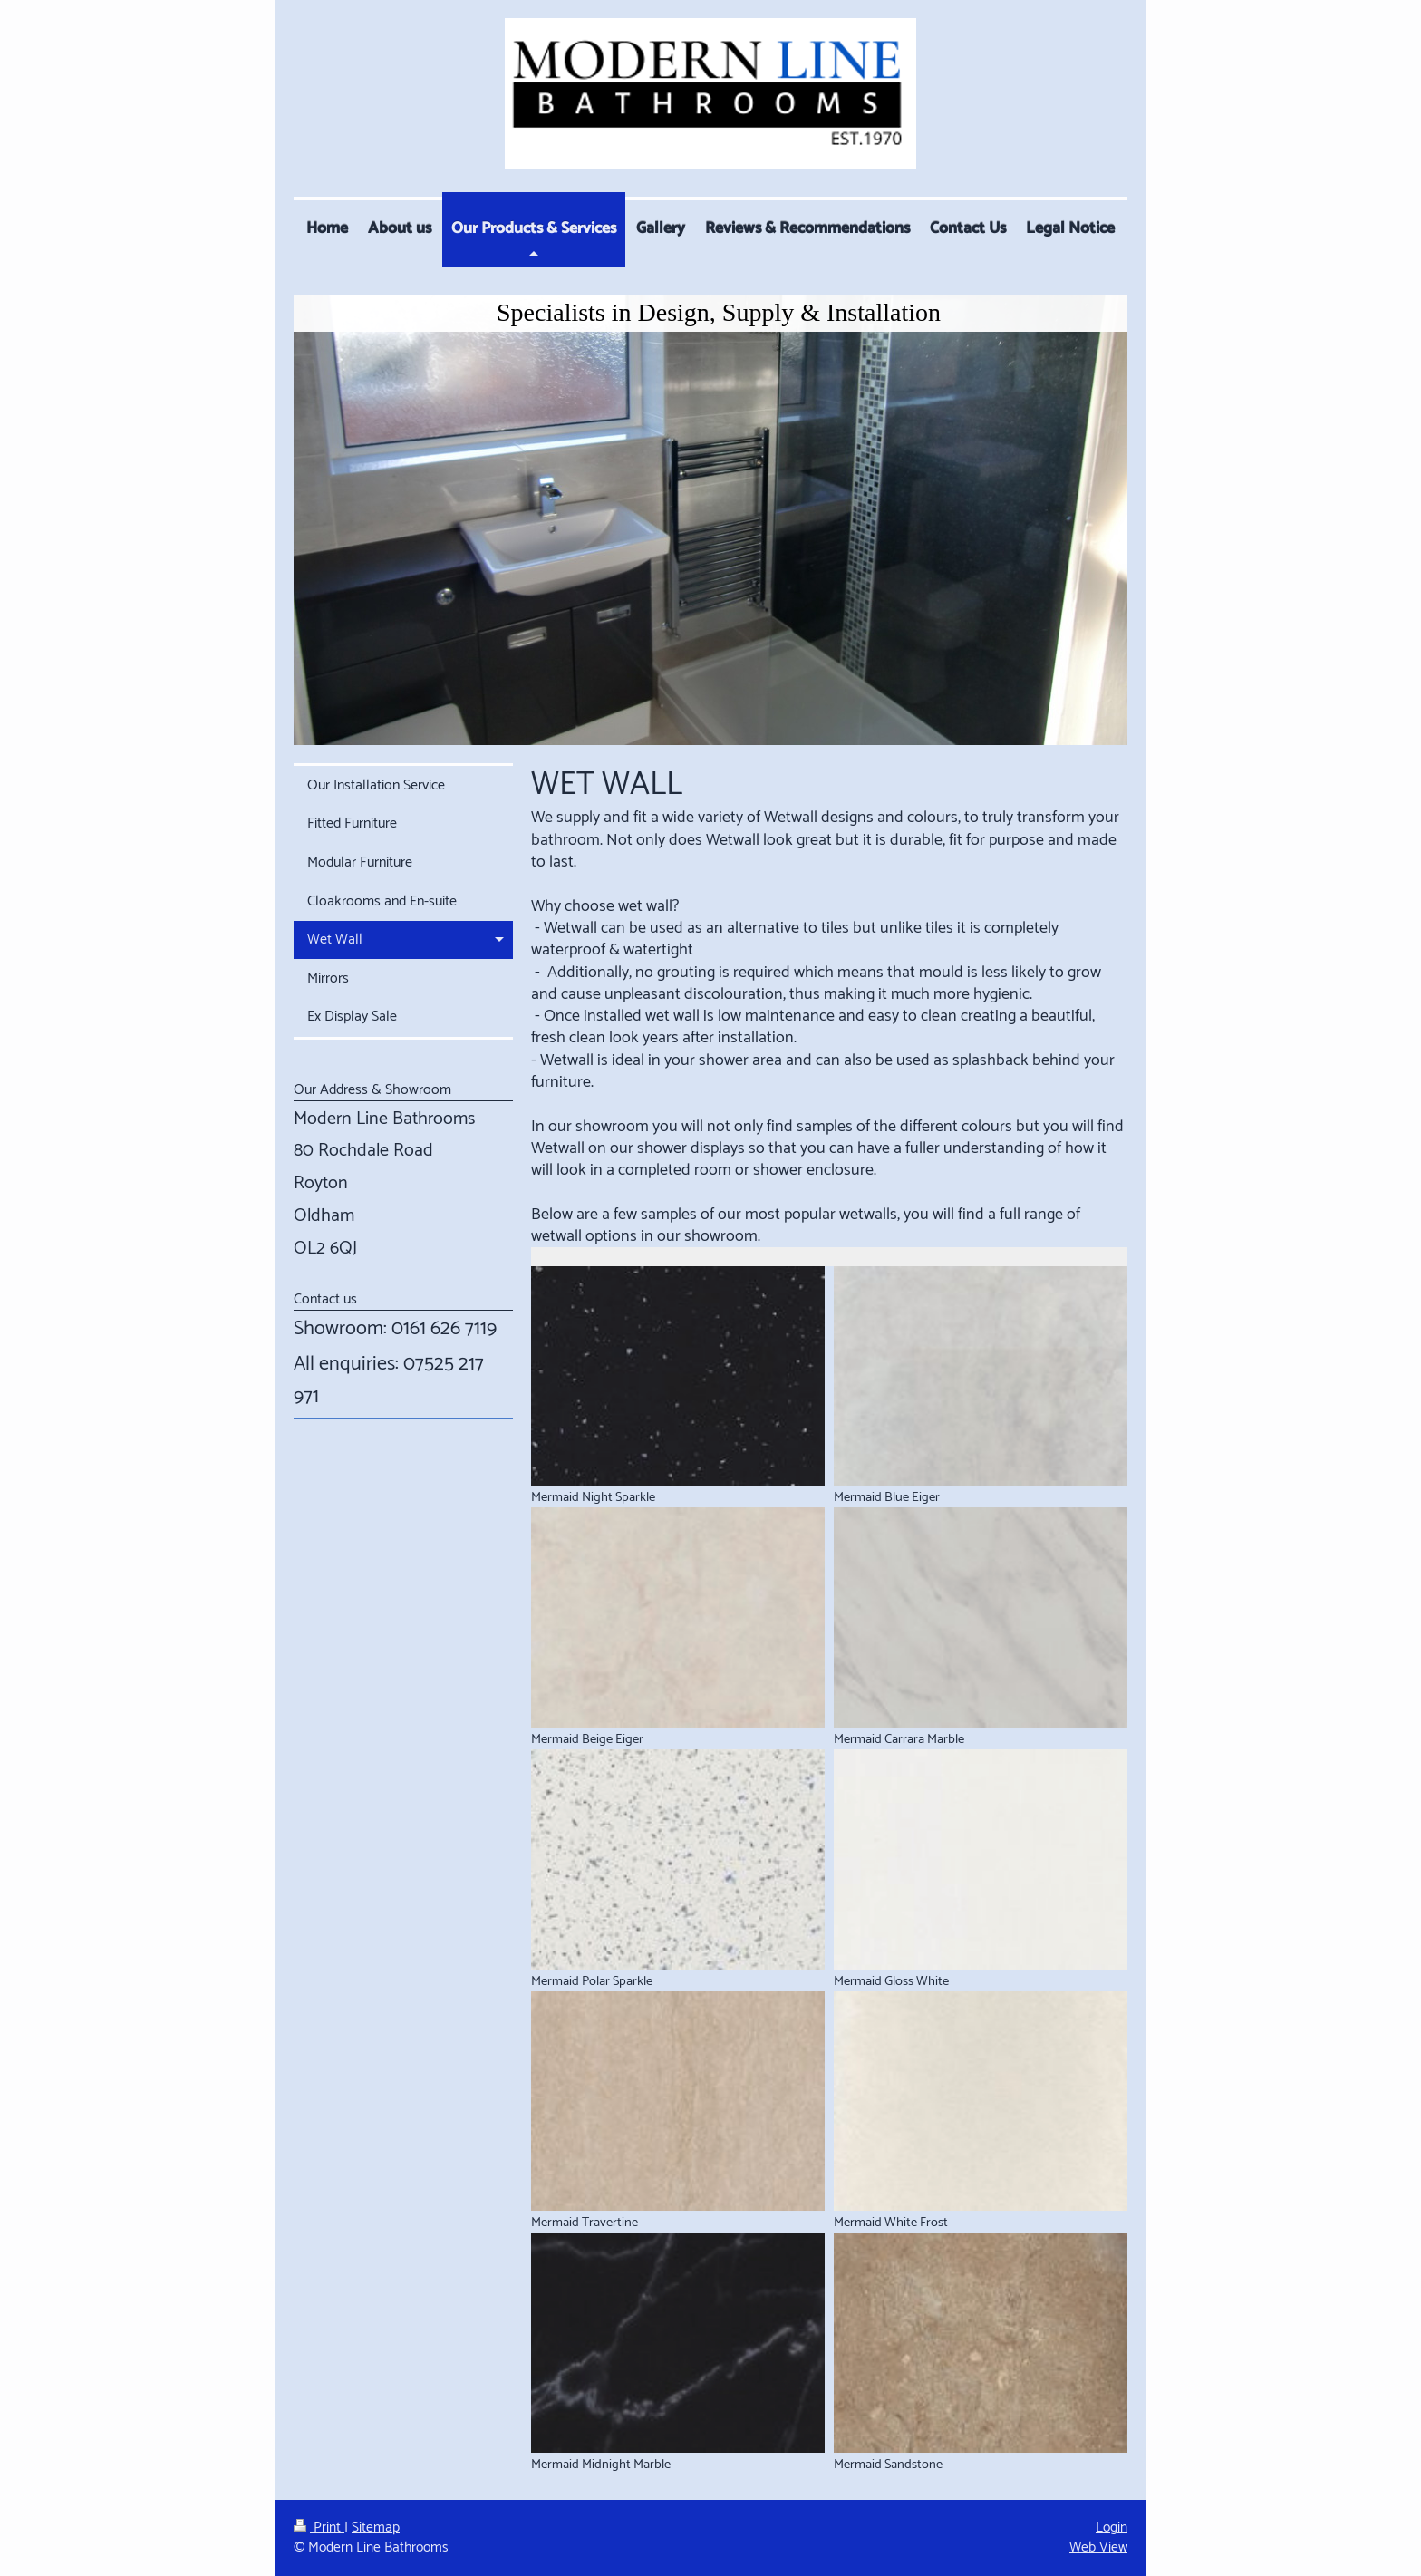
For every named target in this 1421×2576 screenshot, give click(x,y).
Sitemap (376, 2527)
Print (319, 2527)
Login (1111, 2527)
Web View (1098, 2547)
